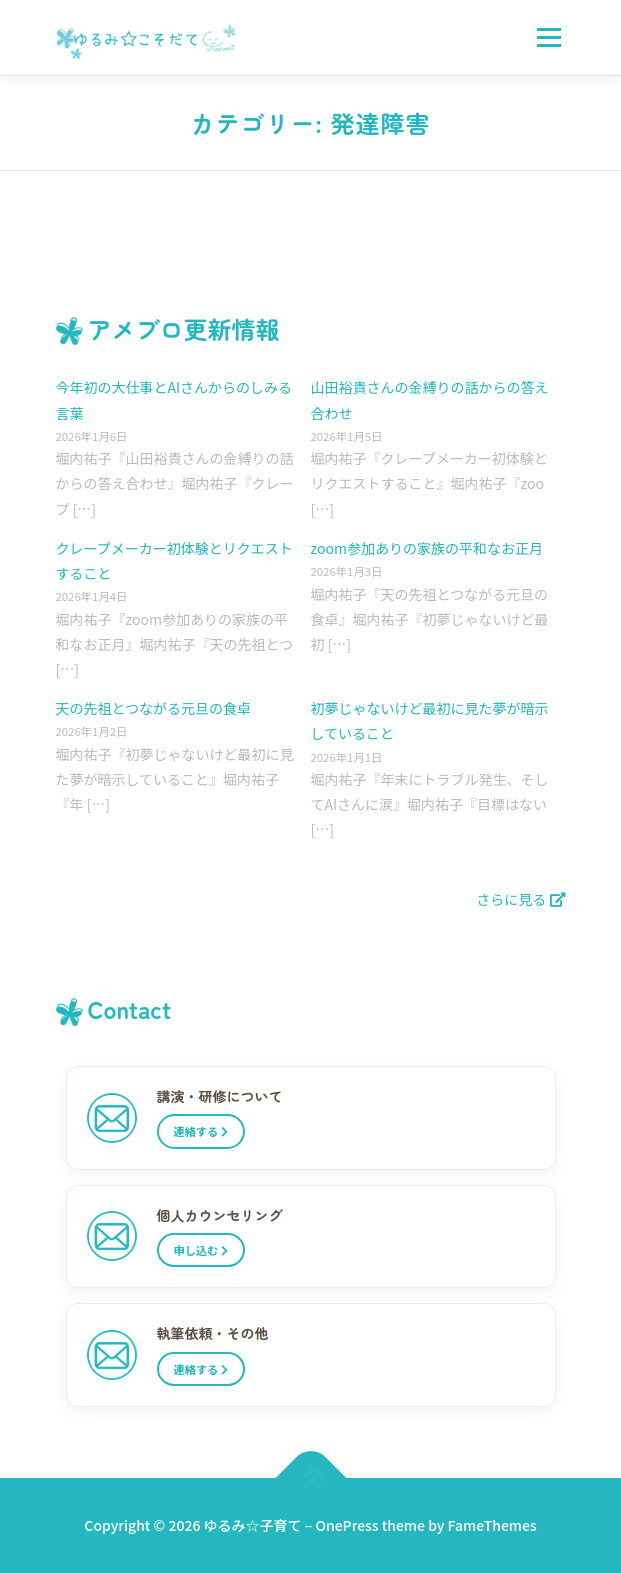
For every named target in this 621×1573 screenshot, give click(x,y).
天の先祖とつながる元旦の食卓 (153, 708)
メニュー (548, 37)
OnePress (346, 1525)
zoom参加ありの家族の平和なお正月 (427, 548)
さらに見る (520, 899)
